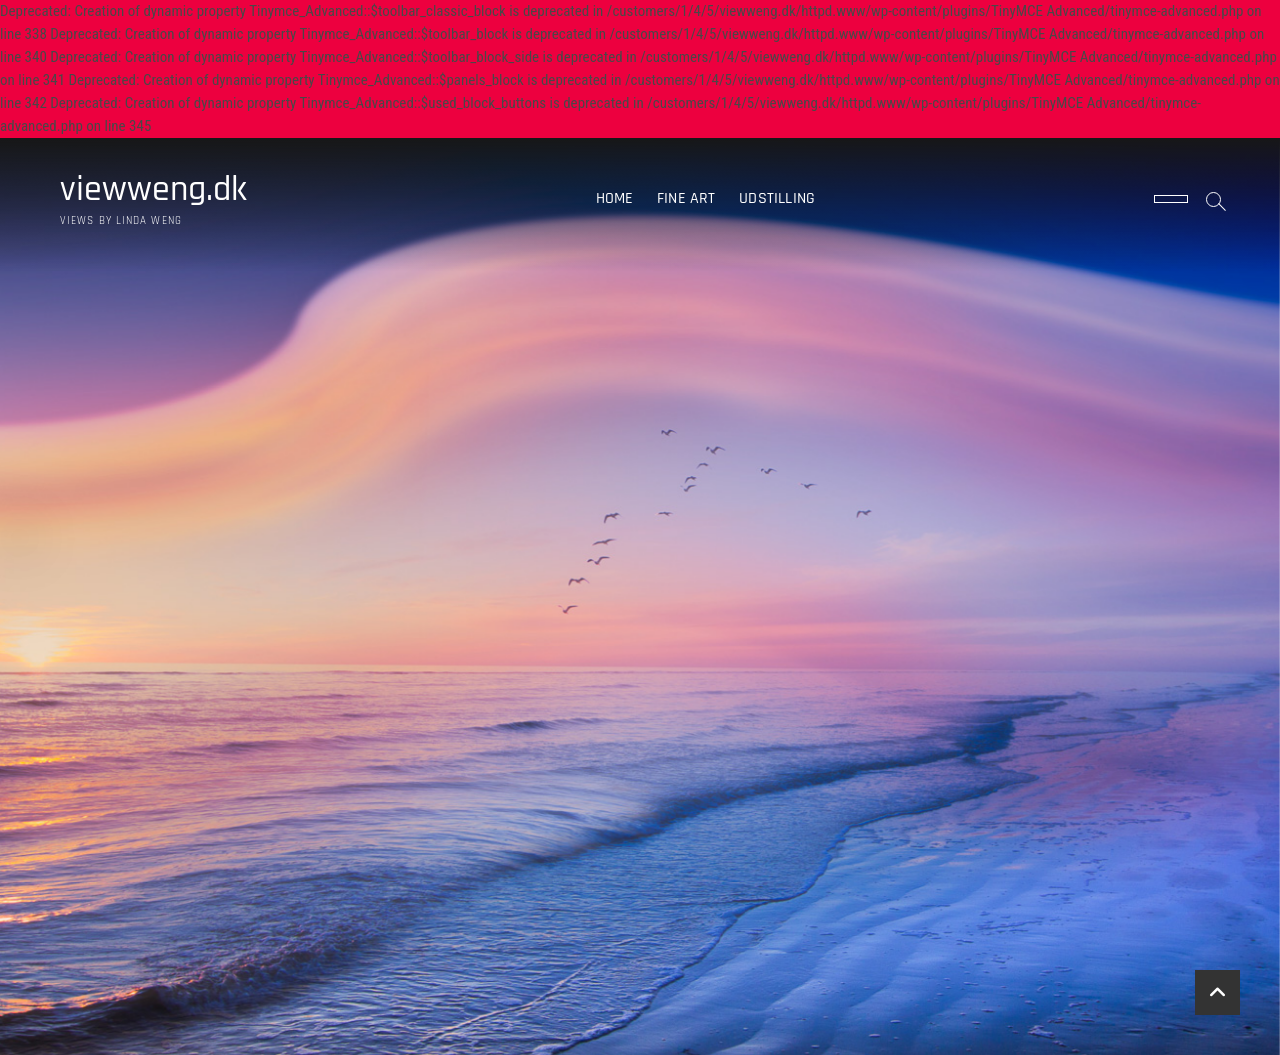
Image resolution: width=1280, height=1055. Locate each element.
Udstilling (777, 198)
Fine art (686, 198)
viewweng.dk (153, 190)
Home (615, 198)
